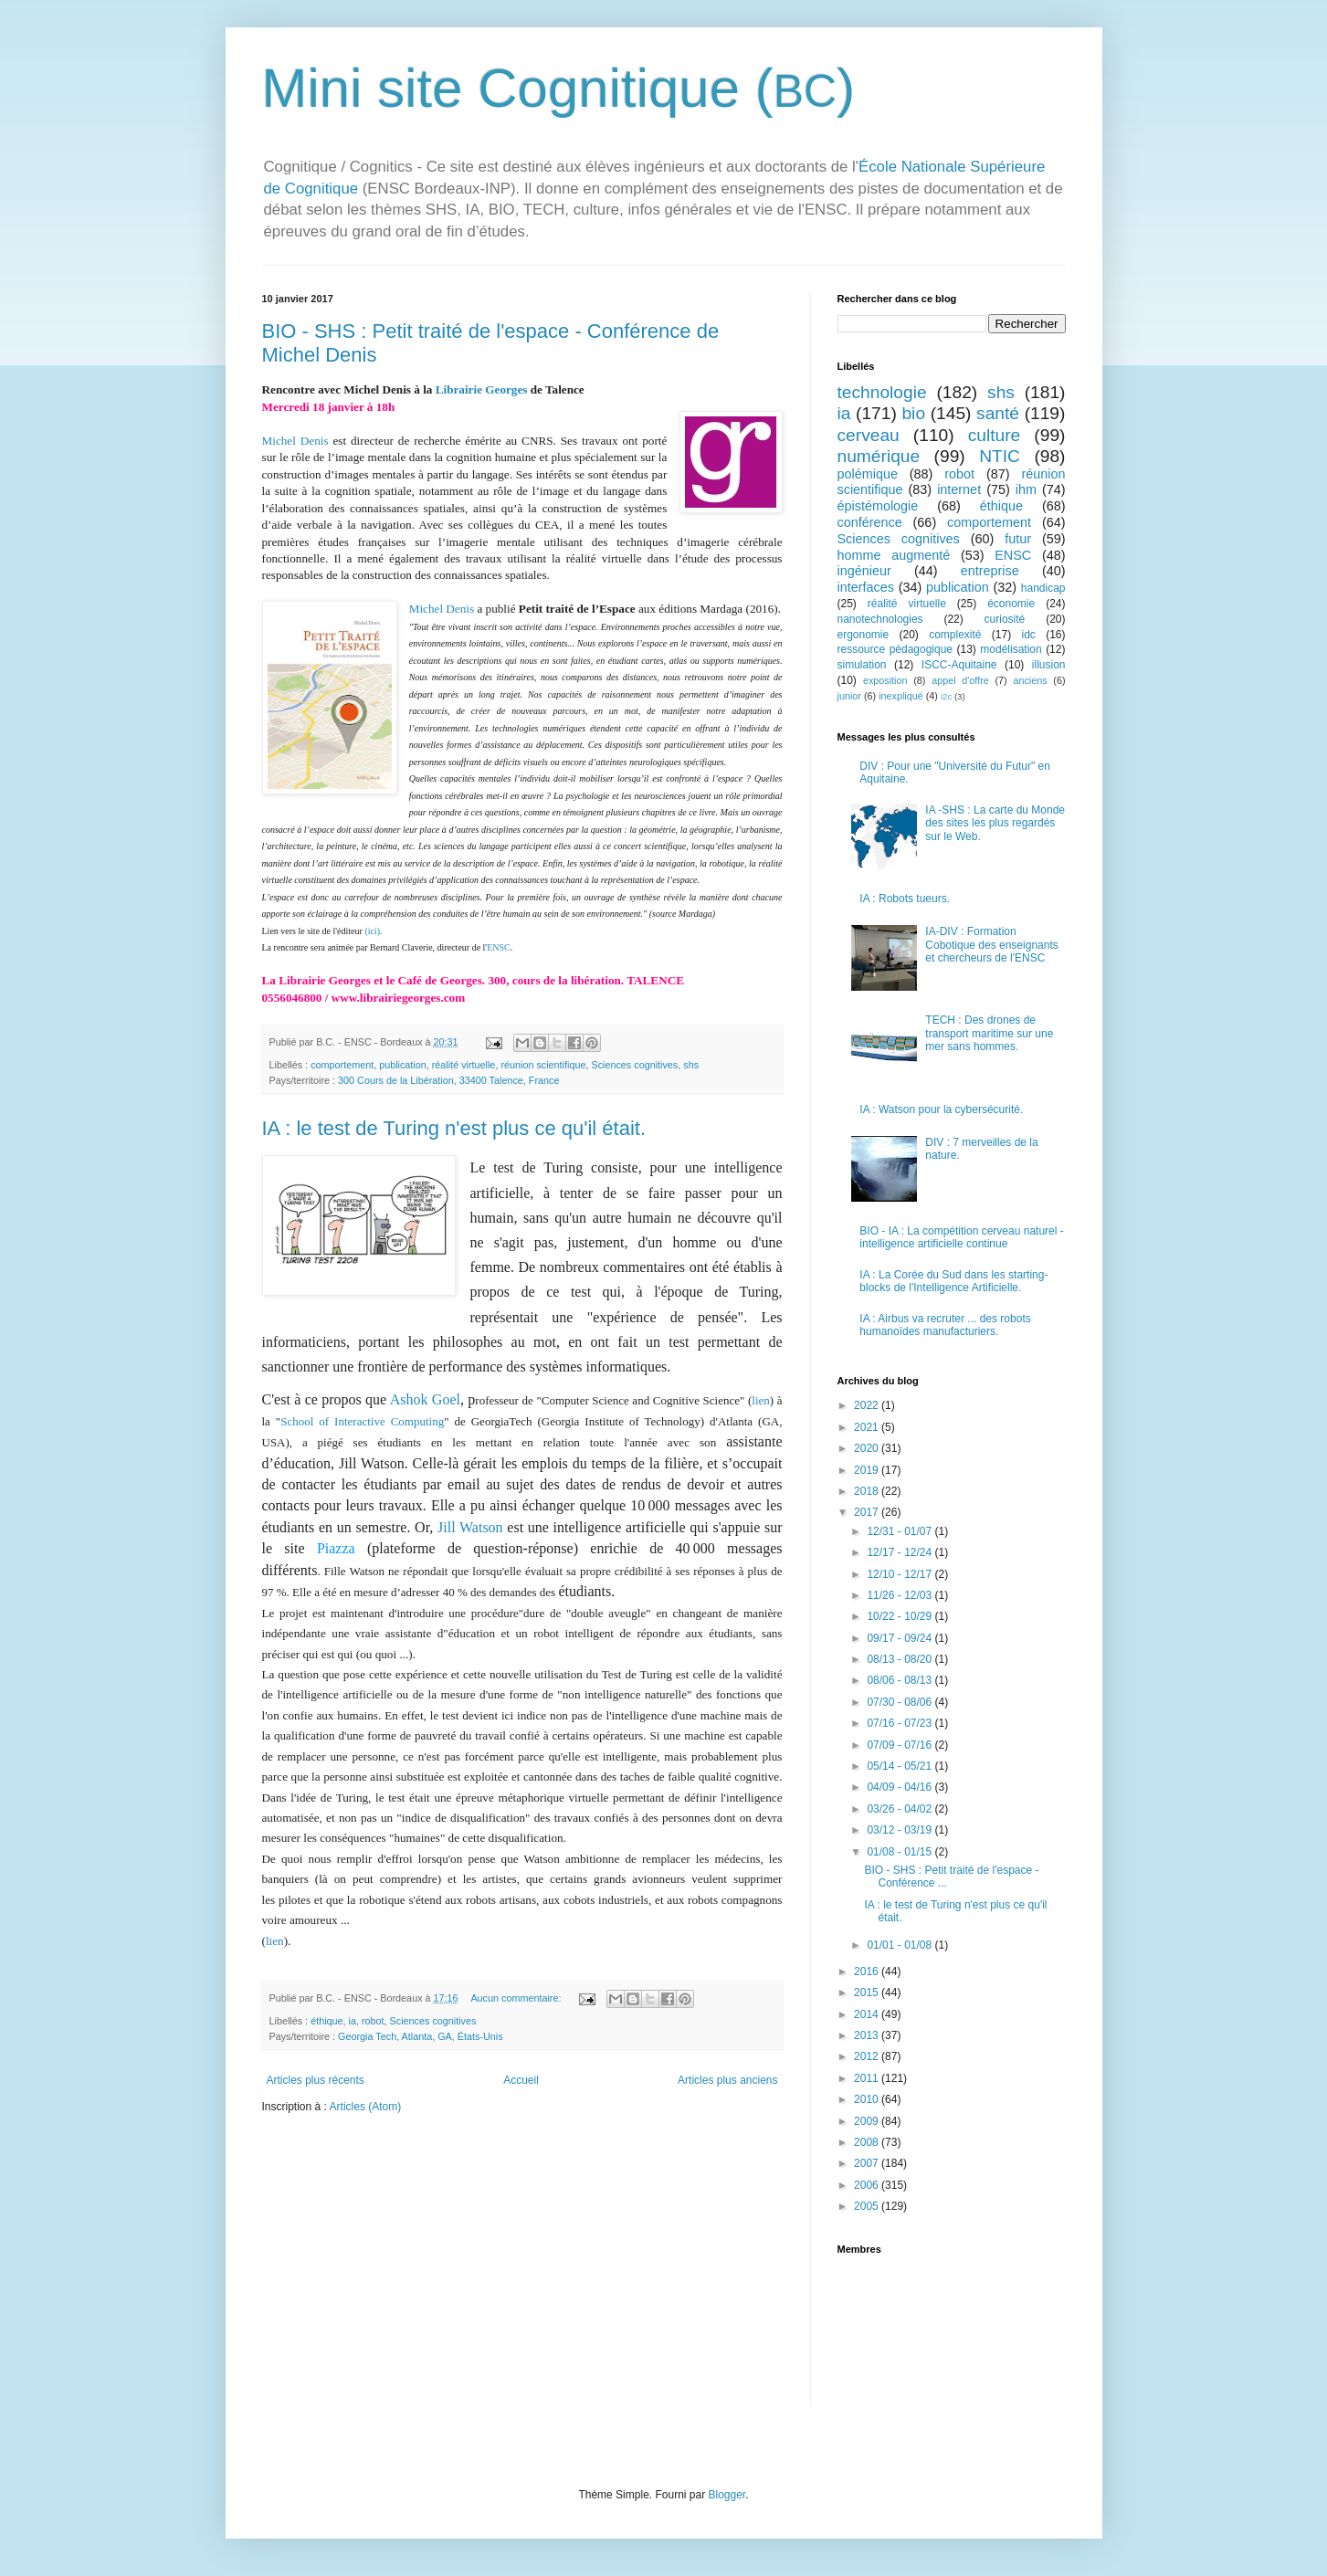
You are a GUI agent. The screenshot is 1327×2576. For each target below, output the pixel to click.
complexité (955, 634)
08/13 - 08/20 (900, 1659)
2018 (867, 1491)
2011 (867, 2078)
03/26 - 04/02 (900, 1809)
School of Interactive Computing (362, 1421)
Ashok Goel (425, 1399)
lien (761, 1400)
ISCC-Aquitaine (959, 664)
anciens (1030, 680)
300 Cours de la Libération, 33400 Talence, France (448, 1080)
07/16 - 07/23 (900, 1723)
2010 (867, 2099)
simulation (862, 664)
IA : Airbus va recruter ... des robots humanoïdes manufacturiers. (944, 1325)
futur (1018, 538)
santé (997, 413)
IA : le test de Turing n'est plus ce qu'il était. (454, 1128)
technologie (882, 392)
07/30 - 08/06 (900, 1702)
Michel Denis (295, 440)
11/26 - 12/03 (900, 1595)
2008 (867, 2142)
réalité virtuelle (464, 1064)
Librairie (459, 389)
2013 (867, 2035)
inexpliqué (901, 695)
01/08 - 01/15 (900, 1851)
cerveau (868, 435)
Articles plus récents (315, 2080)
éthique (326, 2020)
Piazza (342, 1548)
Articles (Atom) (366, 2106)
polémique (867, 474)
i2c (946, 696)
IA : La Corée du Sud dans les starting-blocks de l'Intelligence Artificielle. (953, 1281)
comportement (342, 1064)
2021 (867, 1427)
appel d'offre (960, 680)
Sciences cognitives (634, 1064)
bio (913, 413)
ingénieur (864, 570)
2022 (867, 1405)
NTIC (999, 456)
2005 (867, 2206)
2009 (867, 2121)
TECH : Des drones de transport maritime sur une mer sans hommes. (989, 1033)
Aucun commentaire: (516, 1997)
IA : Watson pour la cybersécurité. (941, 1109)
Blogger (727, 2494)
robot (373, 2020)
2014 (867, 2014)
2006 (867, 2185)
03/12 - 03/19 (900, 1830)
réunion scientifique (542, 1064)
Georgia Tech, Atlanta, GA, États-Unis (420, 2036)
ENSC (499, 947)
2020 (867, 1448)
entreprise (990, 570)
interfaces (865, 587)
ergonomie (863, 634)
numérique (879, 456)
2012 (867, 2056)
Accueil (521, 2080)
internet (959, 489)
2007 (867, 2163)
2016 (867, 1971)
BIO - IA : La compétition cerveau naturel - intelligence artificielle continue (961, 1237)
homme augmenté (894, 555)
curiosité (1005, 619)
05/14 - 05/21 (900, 1766)
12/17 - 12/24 (900, 1552)
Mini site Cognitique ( (518, 88)
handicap (1043, 588)
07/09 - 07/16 (900, 1745)
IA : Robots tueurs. (904, 898)
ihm (1026, 489)
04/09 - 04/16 (900, 1787)
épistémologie (878, 506)
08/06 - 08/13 (900, 1680)
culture (994, 435)
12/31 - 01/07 (900, 1531)
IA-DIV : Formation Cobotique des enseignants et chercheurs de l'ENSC (991, 944)
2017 (867, 1512)
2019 (867, 1470)
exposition (885, 680)
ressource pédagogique (895, 649)
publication (403, 1064)
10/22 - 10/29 (900, 1616)
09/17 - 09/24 (900, 1638)
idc (1029, 634)
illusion (1049, 664)
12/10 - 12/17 (900, 1574)
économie (1011, 603)
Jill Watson (472, 1527)
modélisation (1010, 649)
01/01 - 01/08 (900, 1945)
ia (352, 2020)
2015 (867, 1992)
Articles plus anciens (727, 2080)
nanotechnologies (880, 619)
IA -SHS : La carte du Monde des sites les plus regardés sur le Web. (995, 823)
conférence (869, 522)
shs (691, 1064)
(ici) (372, 931)
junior (849, 695)
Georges (504, 389)
